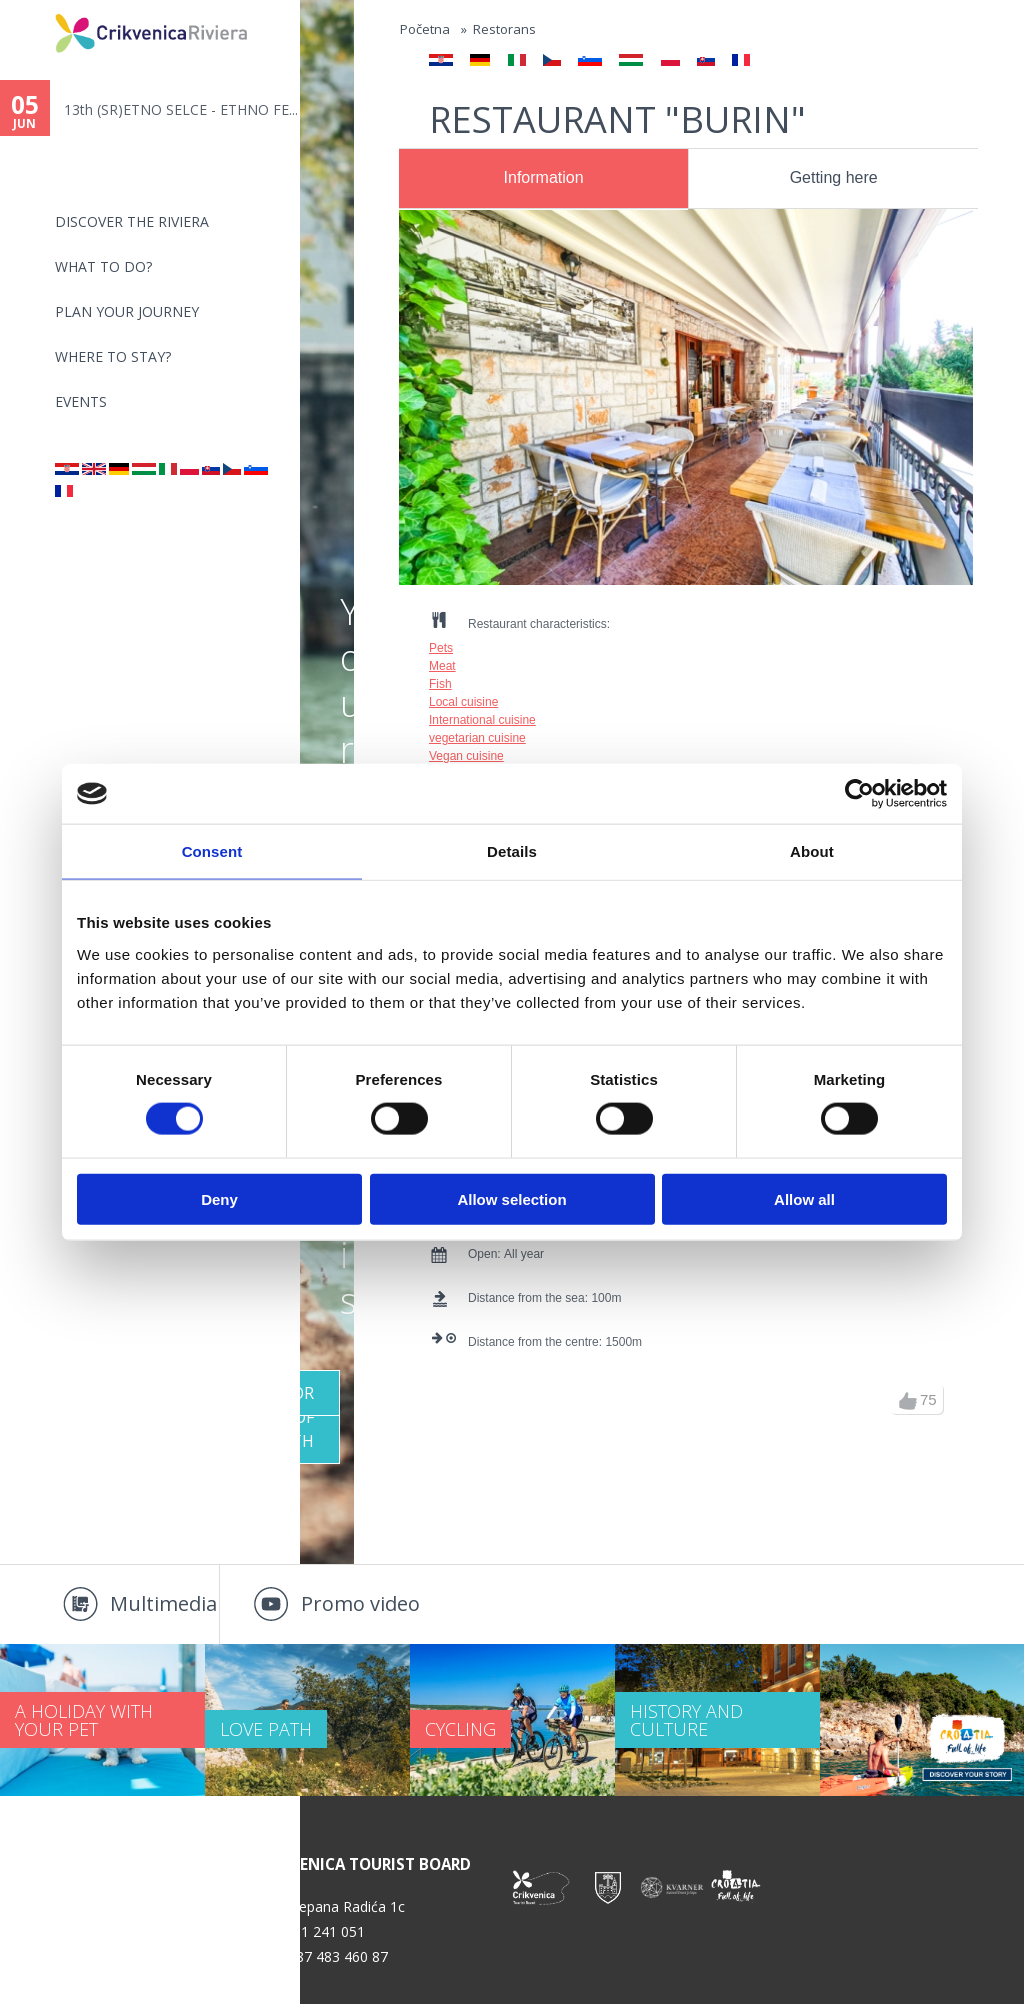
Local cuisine (463, 702)
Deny (219, 1198)
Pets (441, 648)
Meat (442, 666)
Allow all (804, 1198)
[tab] (543, 179)
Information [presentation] (544, 177)
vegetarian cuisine (477, 738)
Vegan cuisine (466, 756)
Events (81, 401)
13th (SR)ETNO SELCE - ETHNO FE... (181, 109)
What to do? (103, 266)
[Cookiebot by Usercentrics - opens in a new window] (859, 794)
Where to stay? (113, 356)
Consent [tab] (212, 851)
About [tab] (812, 851)
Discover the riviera (132, 221)
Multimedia (163, 1603)
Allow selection (511, 1198)
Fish (440, 684)
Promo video (360, 1603)
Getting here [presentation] (834, 177)
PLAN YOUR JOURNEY (127, 311)
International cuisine (482, 720)
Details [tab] (512, 851)
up (908, 1401)
